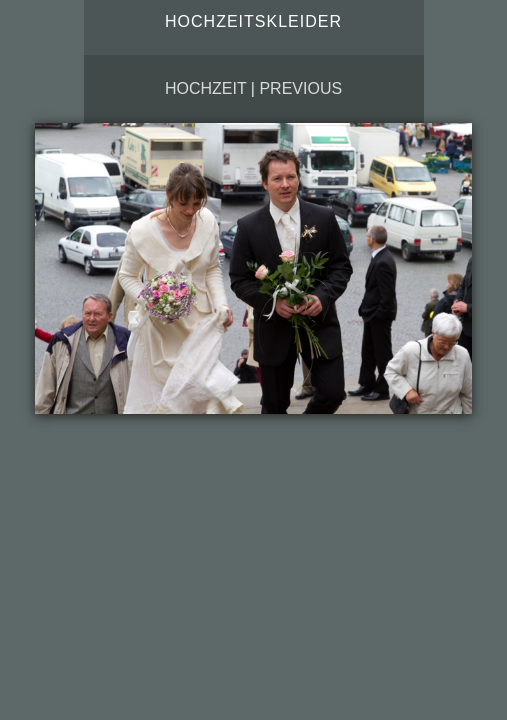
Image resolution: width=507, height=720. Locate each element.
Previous (300, 88)
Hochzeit (205, 88)
